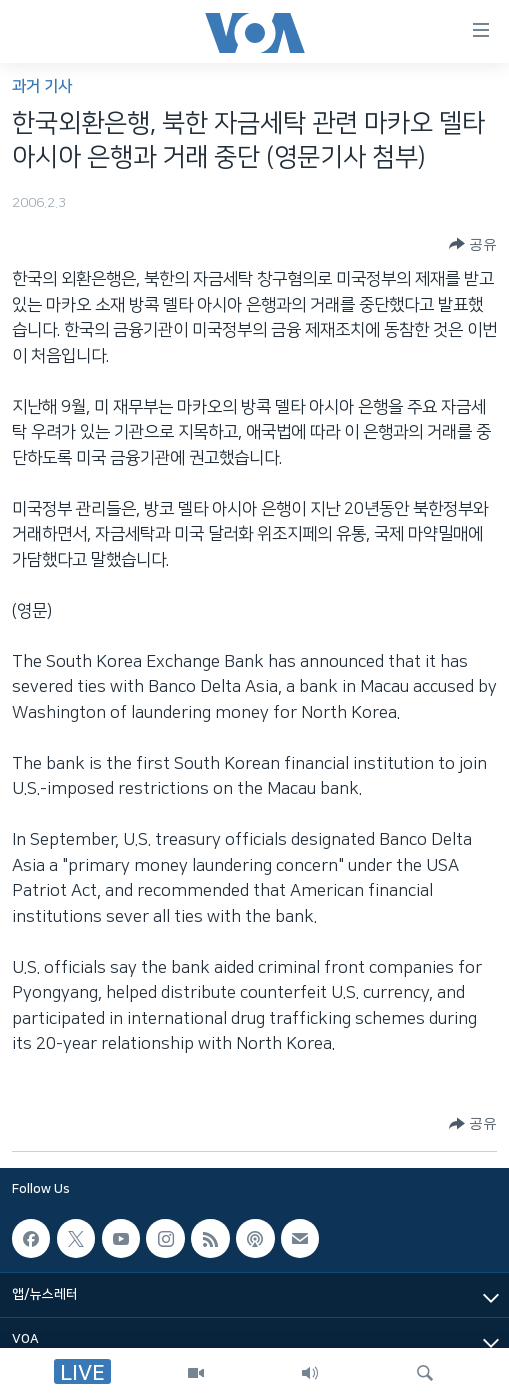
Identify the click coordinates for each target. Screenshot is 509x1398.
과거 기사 (42, 86)
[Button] (473, 244)
